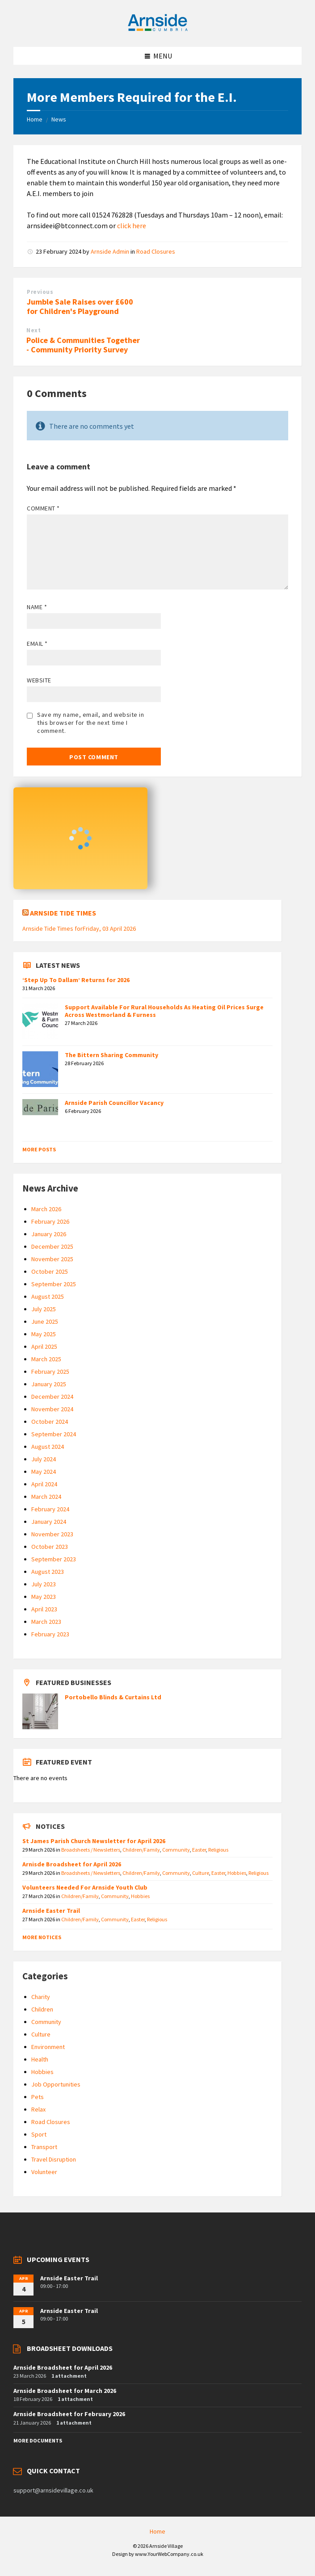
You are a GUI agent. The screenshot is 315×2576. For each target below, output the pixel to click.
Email (37, 644)
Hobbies (236, 1872)
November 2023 (52, 1534)
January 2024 (48, 1522)
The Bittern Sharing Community (111, 1055)
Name (37, 607)
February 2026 (50, 1221)
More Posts (39, 1149)
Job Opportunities (55, 2084)
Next (33, 330)
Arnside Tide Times (63, 912)
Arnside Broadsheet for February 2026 (69, 2414)
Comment (43, 508)
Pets (37, 2097)
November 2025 (52, 1259)
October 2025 (49, 1271)
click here (131, 225)
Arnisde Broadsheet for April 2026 (71, 1864)
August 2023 (47, 1572)
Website (39, 680)
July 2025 (43, 1309)
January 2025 (48, 1384)
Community (176, 1849)
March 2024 (46, 1497)
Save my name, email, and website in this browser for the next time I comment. (90, 723)
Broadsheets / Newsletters (90, 1849)
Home (34, 119)
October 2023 (49, 1547)
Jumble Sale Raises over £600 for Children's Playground (80, 306)
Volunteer (44, 2172)
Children (42, 2009)
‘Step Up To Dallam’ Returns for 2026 (76, 980)
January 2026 (48, 1234)
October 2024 (49, 1422)
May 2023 (43, 1597)
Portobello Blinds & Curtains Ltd (113, 1697)
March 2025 (46, 1359)
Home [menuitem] (157, 2531)
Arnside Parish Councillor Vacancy (114, 1103)
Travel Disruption (53, 2159)
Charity (40, 1997)
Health (39, 2059)
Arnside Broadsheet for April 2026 (62, 2367)
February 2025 (50, 1371)
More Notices (41, 1937)
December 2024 (52, 1397)
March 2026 (46, 1209)
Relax (38, 2109)
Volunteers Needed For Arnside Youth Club (84, 1887)
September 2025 (53, 1284)
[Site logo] (157, 29)
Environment (48, 2047)
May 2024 (43, 1472)
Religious (218, 1849)
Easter (199, 1849)
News (58, 119)
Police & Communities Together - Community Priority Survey (83, 345)
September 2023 (53, 1559)
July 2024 (43, 1459)
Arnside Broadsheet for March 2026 (64, 2391)
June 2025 (44, 1321)
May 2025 (43, 1334)
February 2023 (50, 1634)
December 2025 (52, 1246)
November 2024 (52, 1409)
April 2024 (44, 1484)
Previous (40, 292)
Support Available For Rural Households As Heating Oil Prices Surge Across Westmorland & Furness (164, 1011)
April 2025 (44, 1346)
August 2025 (47, 1296)
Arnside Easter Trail (51, 1911)
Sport (38, 2134)
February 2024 (50, 1509)
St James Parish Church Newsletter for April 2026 (93, 1841)
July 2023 (43, 1584)
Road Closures (155, 251)
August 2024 (47, 1447)
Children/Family (141, 1849)
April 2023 (44, 1609)
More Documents (37, 2440)
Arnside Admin (110, 251)
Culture (200, 1872)
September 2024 (53, 1434)
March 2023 (46, 1622)
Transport (44, 2147)
